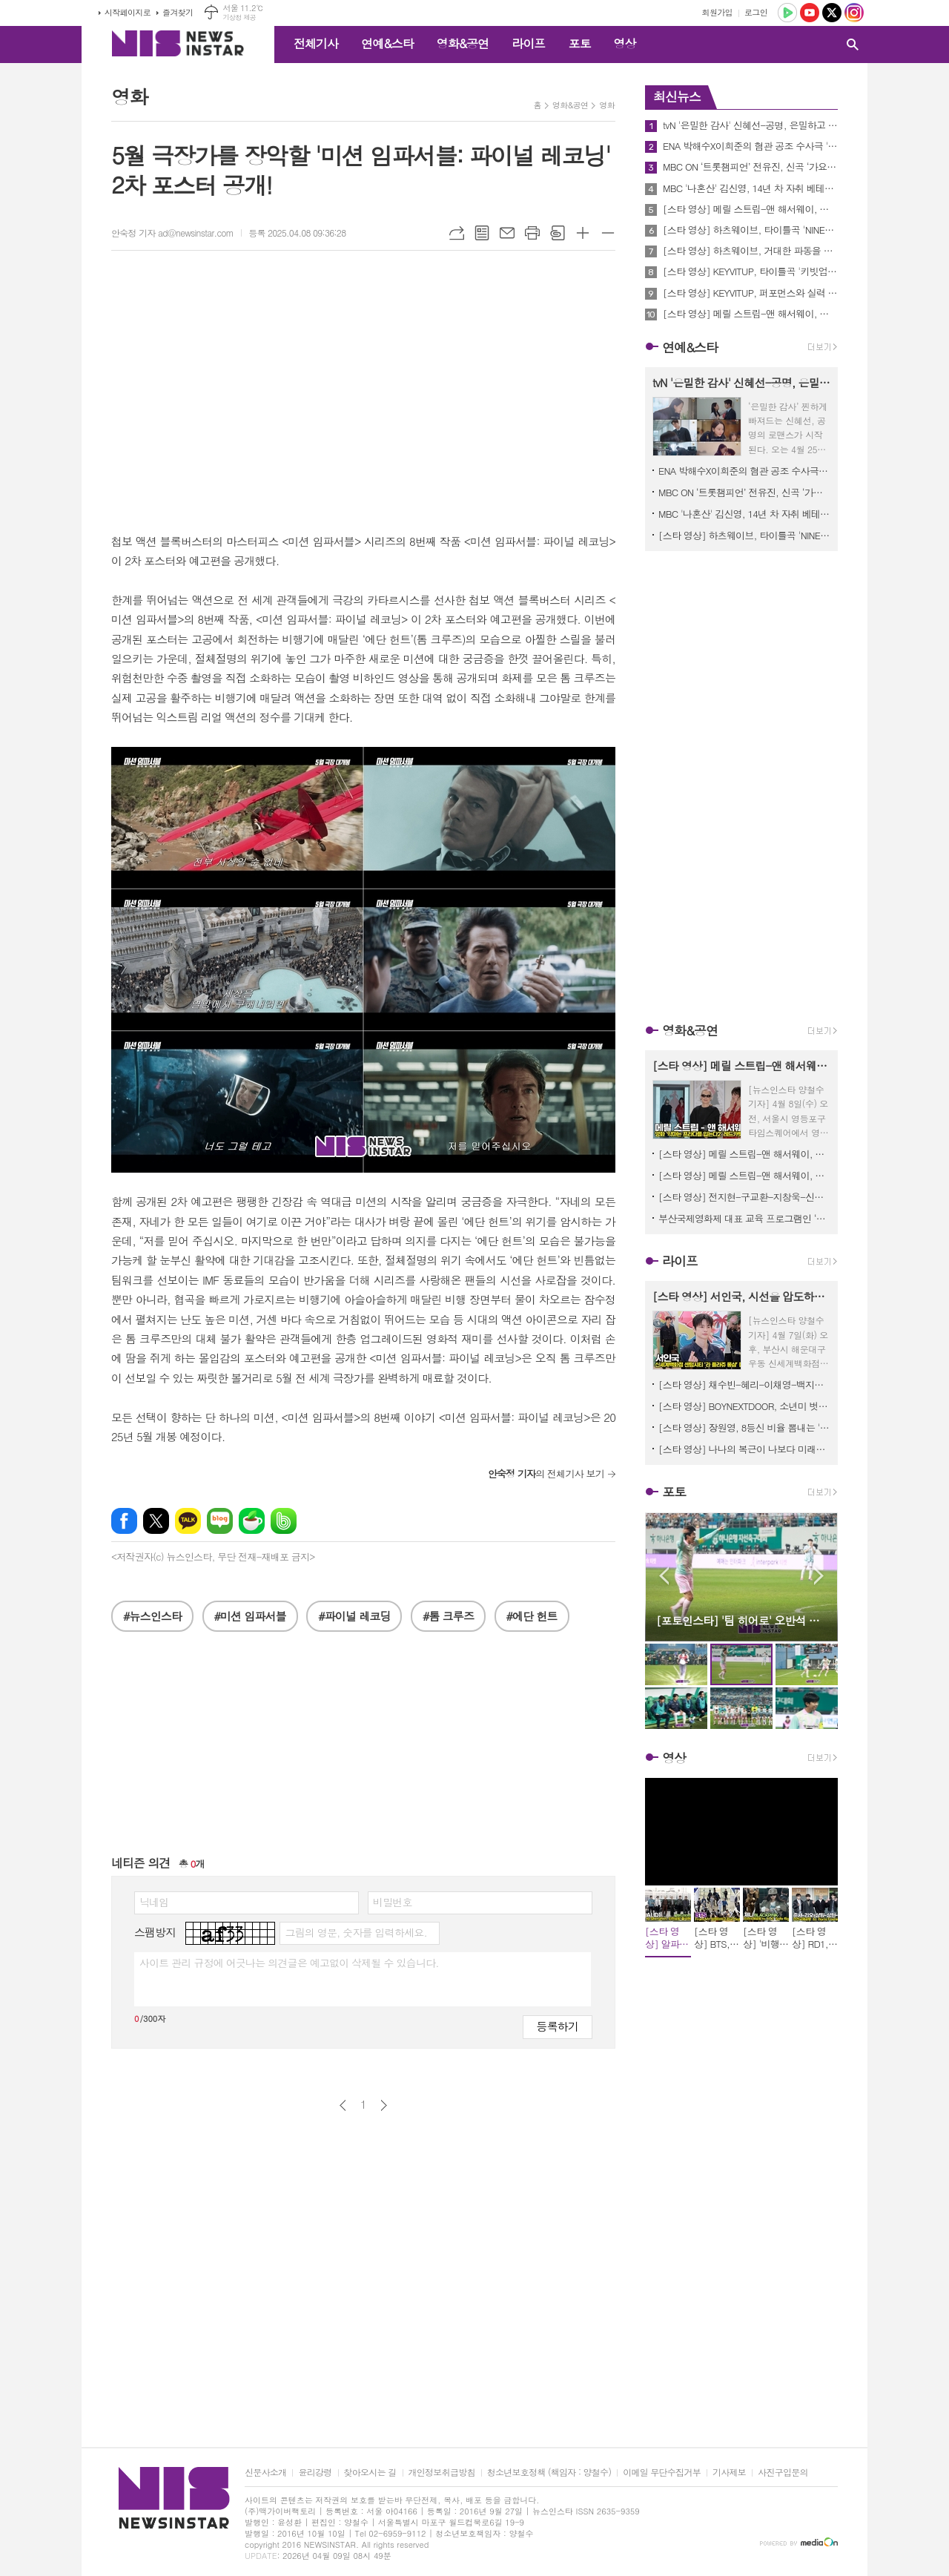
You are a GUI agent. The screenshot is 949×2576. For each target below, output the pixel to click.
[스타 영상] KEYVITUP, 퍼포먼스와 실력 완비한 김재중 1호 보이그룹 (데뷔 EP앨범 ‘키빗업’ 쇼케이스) (750, 293)
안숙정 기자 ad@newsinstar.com (172, 232)
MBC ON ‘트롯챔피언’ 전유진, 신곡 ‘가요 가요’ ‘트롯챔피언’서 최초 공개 (750, 167)
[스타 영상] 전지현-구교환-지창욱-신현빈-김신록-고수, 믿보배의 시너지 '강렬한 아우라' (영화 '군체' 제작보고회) (744, 1197)
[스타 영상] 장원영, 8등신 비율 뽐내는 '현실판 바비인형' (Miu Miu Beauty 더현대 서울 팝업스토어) (744, 1427)
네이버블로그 (220, 1521)
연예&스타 (387, 43)
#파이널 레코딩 (354, 1616)
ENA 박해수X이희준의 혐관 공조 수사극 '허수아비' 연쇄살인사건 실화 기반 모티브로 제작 (750, 146)
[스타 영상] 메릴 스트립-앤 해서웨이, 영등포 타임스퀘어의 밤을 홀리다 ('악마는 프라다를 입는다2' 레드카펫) (750, 209)
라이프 (528, 43)
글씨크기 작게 (608, 232)
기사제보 (729, 2472)
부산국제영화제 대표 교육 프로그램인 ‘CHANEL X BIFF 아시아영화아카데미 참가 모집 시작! (744, 1218)
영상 (624, 43)
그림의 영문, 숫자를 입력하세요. (355, 1932)
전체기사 (316, 43)
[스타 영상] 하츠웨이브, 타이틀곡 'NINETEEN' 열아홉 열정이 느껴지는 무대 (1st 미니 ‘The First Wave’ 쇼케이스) (750, 230)
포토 (579, 43)
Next (819, 1576)
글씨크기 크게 (582, 232)
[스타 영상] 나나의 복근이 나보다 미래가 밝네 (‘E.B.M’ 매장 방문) (744, 1449)
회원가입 (717, 12)
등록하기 (557, 2026)
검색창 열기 (852, 44)
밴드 (284, 1521)
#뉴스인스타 (152, 1616)
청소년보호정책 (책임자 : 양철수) (549, 2472)
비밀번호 (392, 1902)
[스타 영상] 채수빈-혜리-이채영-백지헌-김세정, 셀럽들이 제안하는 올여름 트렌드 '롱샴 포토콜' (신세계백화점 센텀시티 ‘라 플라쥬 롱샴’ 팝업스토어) (744, 1384)
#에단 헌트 (532, 1616)
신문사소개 (265, 2472)
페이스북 (124, 1521)
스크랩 (557, 232)
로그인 (755, 12)
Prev (664, 1576)
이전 (342, 2105)
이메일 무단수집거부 (662, 2472)
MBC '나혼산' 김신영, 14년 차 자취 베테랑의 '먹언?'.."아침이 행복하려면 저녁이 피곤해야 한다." (750, 188)
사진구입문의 (783, 2472)
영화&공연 (463, 43)
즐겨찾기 (177, 12)
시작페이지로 (128, 12)
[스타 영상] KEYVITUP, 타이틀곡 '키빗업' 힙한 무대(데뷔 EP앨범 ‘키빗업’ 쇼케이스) (750, 271)
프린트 (532, 232)
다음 (383, 2105)
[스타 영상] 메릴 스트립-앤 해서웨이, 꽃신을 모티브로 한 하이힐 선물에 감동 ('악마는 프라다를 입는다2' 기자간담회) (750, 313)
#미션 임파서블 (250, 1616)
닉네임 (153, 1902)
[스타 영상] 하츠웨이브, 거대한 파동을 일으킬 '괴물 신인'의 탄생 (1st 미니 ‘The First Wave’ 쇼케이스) (750, 250)
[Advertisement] (363, 1750)
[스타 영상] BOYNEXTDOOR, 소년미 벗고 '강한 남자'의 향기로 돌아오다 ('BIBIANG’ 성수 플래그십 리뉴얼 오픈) (744, 1406)
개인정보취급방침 (442, 2472)
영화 (607, 105)
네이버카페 (252, 1521)
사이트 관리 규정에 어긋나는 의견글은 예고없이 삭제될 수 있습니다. (289, 1962)
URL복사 (456, 232)
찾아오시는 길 (370, 2472)
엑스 (156, 1521)
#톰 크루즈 (448, 1616)
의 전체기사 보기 (546, 1473)
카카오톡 (188, 1521)
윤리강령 (314, 2472)
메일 (507, 232)
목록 (481, 232)
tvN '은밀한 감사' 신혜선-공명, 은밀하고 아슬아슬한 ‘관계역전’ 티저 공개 (750, 125)
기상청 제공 (239, 17)
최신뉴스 (677, 96)
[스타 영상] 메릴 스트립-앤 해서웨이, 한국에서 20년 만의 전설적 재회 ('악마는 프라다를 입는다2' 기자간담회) (744, 1175)
